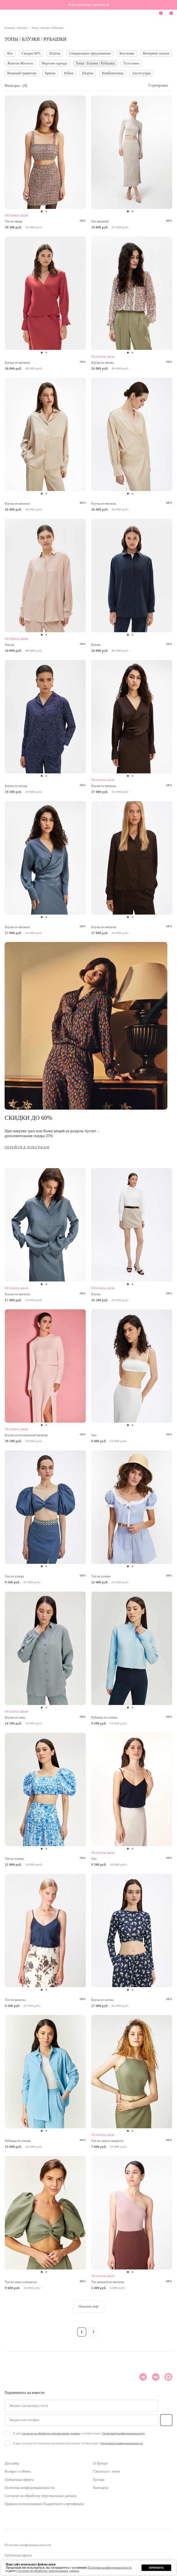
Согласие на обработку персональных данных (41, 2496)
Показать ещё (88, 2306)
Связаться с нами (106, 2471)
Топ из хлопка (14, 1576)
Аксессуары (141, 73)
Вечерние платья (156, 53)
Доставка (12, 2463)
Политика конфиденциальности (29, 2488)
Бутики (98, 2480)
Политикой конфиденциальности (124, 2433)
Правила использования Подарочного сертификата (44, 2504)
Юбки (69, 73)
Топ (93, 1435)
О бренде (100, 2463)
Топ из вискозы (15, 2000)
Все (10, 53)
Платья (54, 53)
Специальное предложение (90, 53)
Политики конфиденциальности (109, 2567)
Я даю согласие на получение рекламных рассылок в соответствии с (78, 2443)
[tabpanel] (45, 152)
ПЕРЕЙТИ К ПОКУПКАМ (27, 1147)
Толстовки (131, 63)
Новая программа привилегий (88, 4)
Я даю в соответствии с (79, 2433)
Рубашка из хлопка (104, 1717)
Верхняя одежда (54, 63)
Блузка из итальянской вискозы (26, 1435)
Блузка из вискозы (17, 362)
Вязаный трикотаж (21, 73)
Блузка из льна (15, 1717)
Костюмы (126, 53)
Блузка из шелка (102, 362)
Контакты (100, 2488)
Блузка (9, 644)
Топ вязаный (100, 221)
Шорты (88, 73)
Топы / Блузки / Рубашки (95, 63)
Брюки (50, 73)
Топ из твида (13, 221)
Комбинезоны (113, 73)
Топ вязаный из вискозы (107, 2282)
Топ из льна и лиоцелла (107, 2141)
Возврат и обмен (18, 2471)
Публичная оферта (19, 2480)
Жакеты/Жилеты (20, 63)
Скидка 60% (31, 53)
